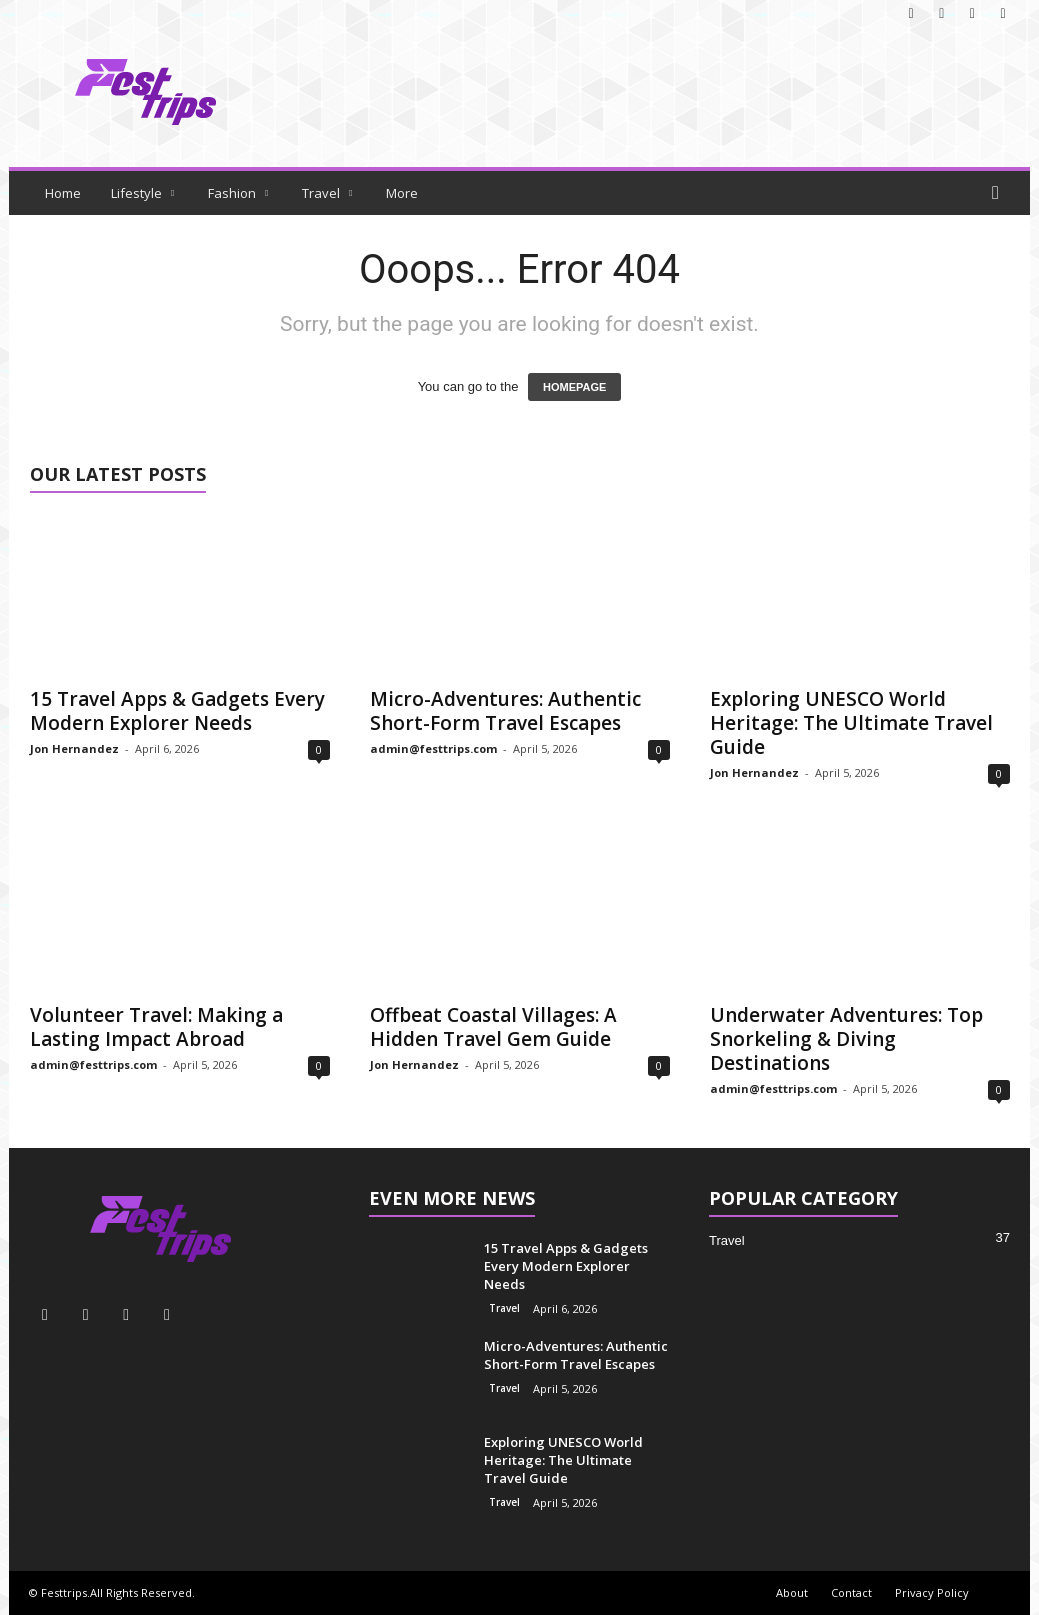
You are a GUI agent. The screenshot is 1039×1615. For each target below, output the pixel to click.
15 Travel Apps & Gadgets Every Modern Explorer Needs (177, 711)
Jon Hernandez (74, 748)
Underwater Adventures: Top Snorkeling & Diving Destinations (846, 1039)
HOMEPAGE (574, 387)
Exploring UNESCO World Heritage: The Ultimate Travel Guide (851, 723)
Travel (327, 193)
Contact (851, 1592)
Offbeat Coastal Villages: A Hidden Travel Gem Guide (493, 1027)
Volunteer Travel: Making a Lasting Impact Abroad (156, 1027)
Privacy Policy (932, 1592)
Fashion (238, 193)
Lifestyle (142, 193)
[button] (1000, 193)
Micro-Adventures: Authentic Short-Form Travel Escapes (505, 711)
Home (63, 193)
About (792, 1592)
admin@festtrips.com (433, 748)
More (402, 193)
